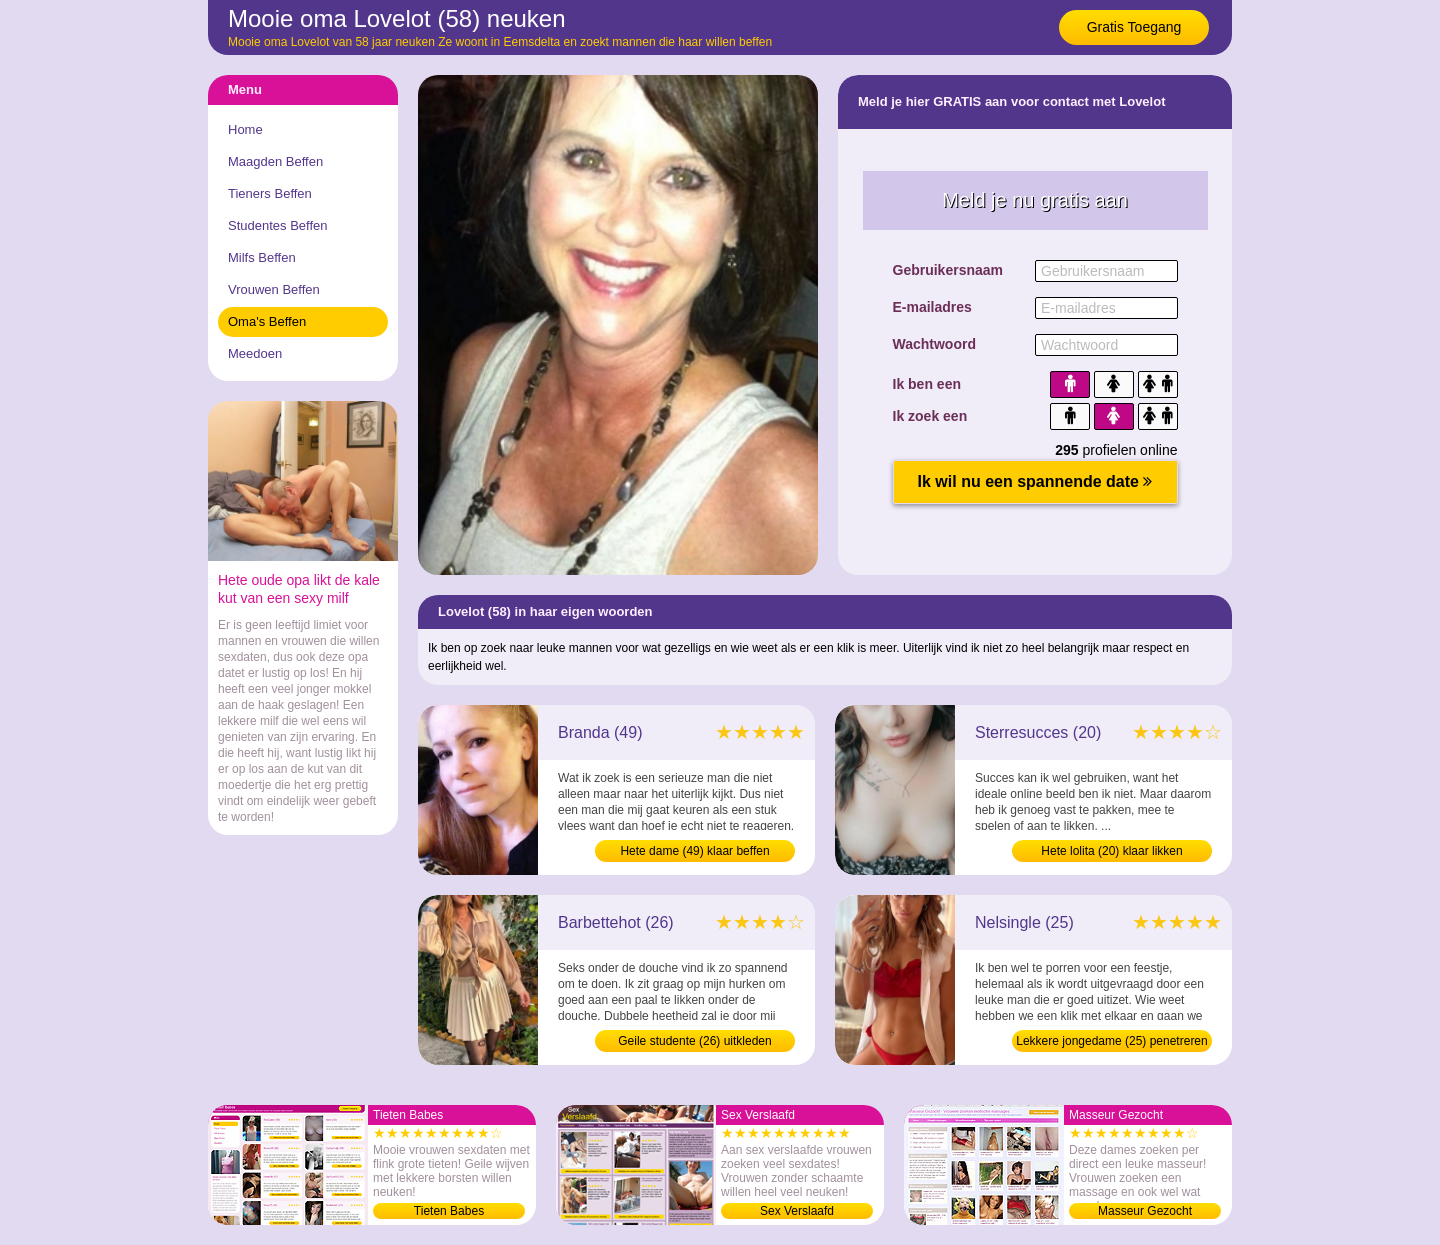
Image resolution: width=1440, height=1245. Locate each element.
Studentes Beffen (278, 225)
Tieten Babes (449, 1211)
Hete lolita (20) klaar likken (1111, 851)
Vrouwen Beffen (274, 289)
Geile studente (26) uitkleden (694, 1041)
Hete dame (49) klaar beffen (694, 851)
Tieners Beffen (270, 193)
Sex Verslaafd (797, 1211)
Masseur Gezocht (1145, 1211)
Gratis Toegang (1134, 27)
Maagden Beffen (275, 161)
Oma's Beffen (267, 321)
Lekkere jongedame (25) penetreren (1111, 1041)
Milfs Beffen (262, 257)
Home (245, 129)
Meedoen (255, 353)
